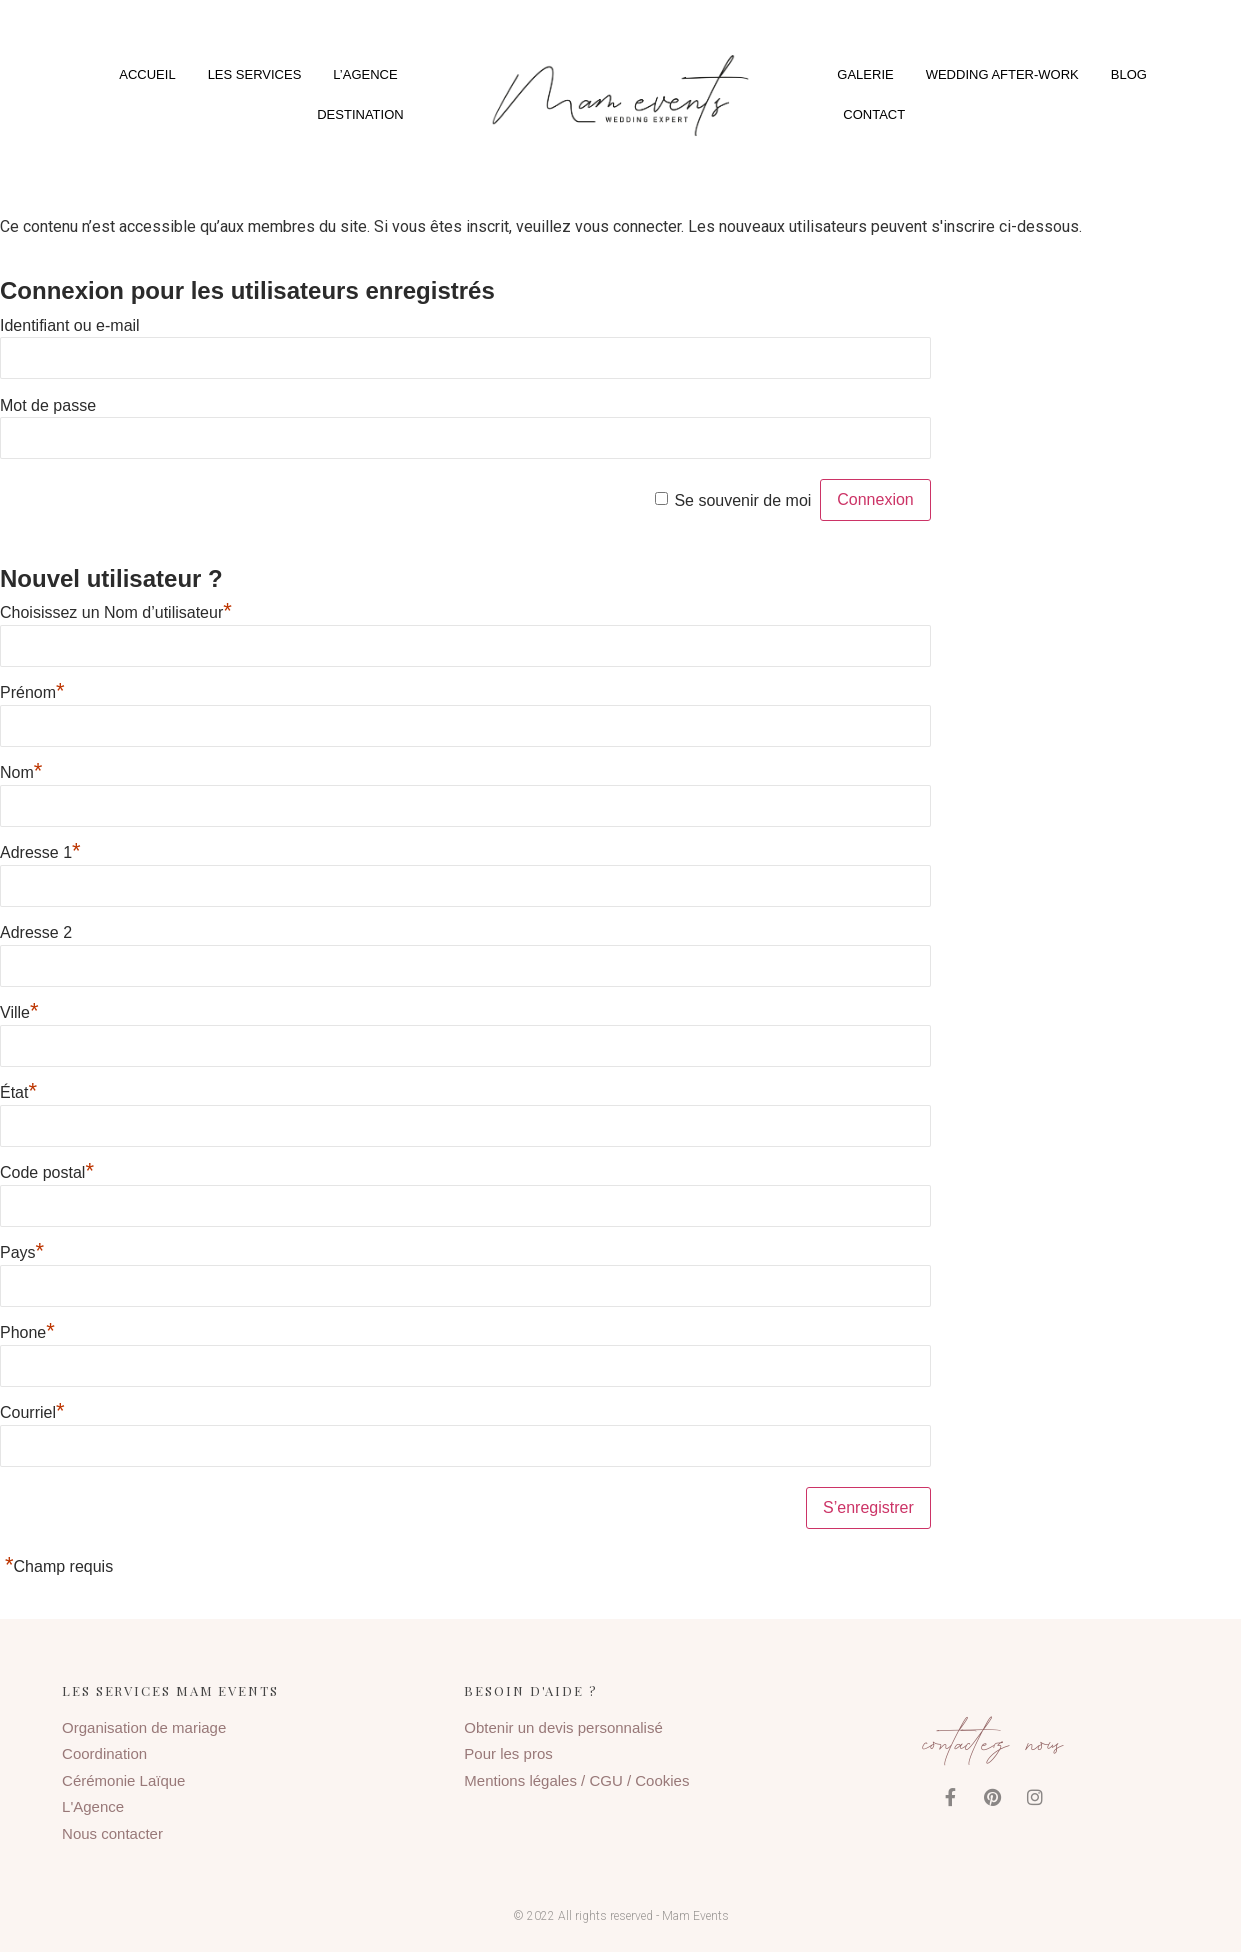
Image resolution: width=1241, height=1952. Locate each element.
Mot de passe (48, 404)
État (18, 1092)
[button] (620, 95)
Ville (19, 1012)
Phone (27, 1332)
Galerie (865, 74)
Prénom (32, 692)
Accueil (147, 74)
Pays (22, 1252)
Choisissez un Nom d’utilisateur (116, 612)
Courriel (32, 1412)
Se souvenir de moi (742, 499)
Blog (1129, 74)
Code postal (47, 1172)
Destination (360, 114)
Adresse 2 (36, 932)
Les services (255, 74)
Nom (21, 772)
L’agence (365, 74)
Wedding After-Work (1002, 74)
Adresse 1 (40, 852)
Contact (874, 114)
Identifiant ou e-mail (70, 324)
